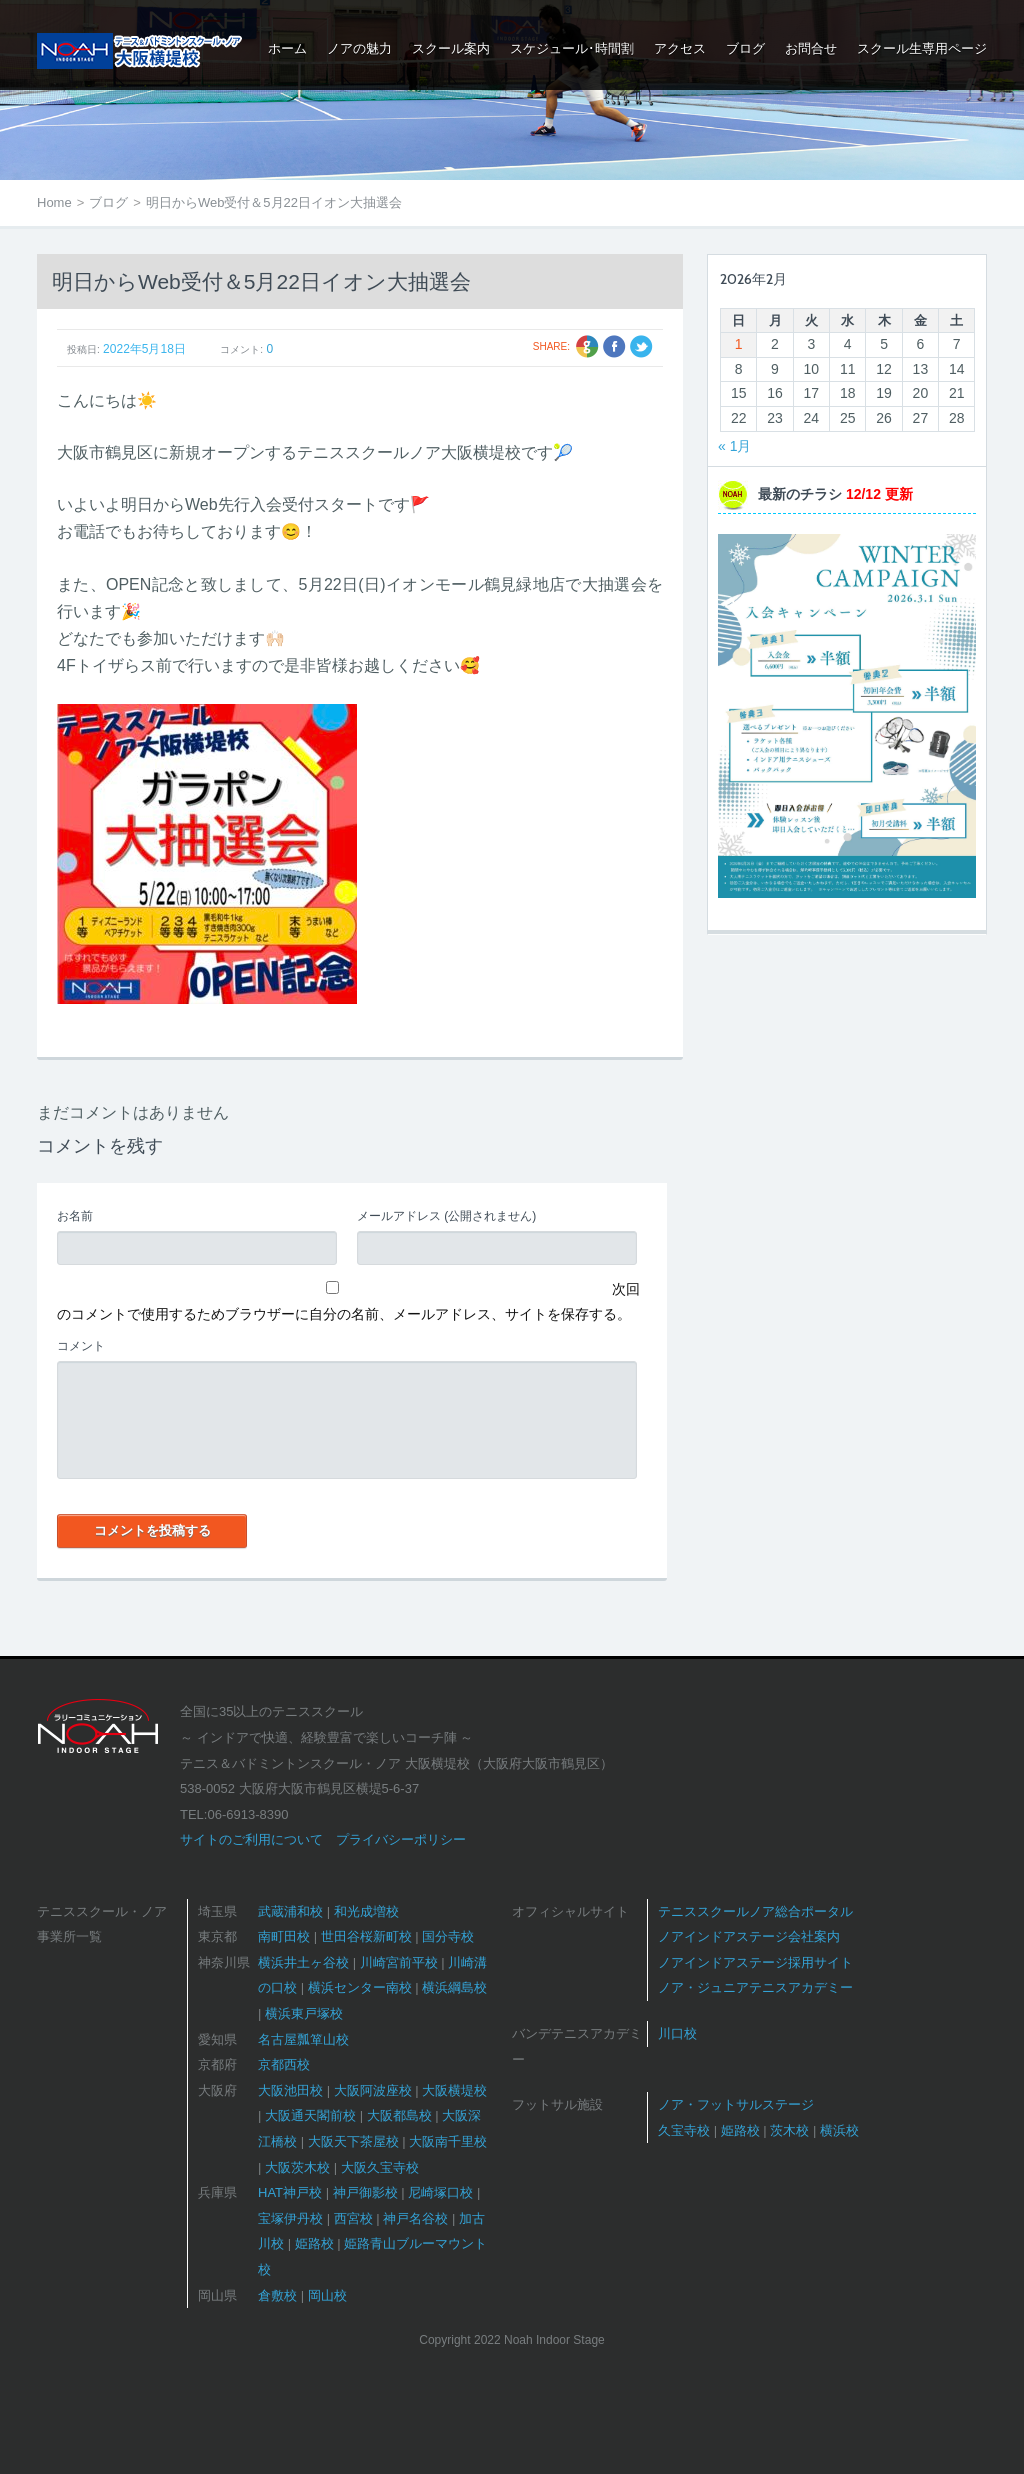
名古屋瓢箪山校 (303, 2039)
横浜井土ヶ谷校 (303, 1962)
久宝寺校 (684, 2130)
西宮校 (353, 2218)
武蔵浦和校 (290, 1911)
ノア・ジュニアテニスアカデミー (755, 1987)
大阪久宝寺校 (380, 2167)
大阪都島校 (399, 2115)
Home (54, 202)
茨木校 (789, 2130)
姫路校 (314, 2243)
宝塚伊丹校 (290, 2218)
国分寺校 (448, 1936)
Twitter (641, 346)
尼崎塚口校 (440, 2192)
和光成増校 (366, 1911)
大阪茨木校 (297, 2167)
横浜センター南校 (360, 1987)
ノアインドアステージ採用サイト (755, 1962)
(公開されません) (446, 1216)
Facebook (614, 346)
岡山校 (327, 2295)
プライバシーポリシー (401, 1839)
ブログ (108, 202)
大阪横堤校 (454, 2090)
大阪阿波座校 (373, 2090)
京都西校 (284, 2064)
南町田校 (284, 1936)
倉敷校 (277, 2295)
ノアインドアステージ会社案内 (749, 1936)
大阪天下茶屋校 (353, 2141)
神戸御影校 (365, 2192)
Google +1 (587, 346)
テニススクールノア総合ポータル (755, 1911)
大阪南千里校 (448, 2141)
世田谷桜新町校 (366, 1936)
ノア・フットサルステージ (736, 2104)
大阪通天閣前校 (310, 2115)
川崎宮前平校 (399, 1962)
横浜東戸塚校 (304, 2013)
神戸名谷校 (415, 2218)
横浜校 (839, 2130)
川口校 (677, 2033)
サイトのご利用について (251, 1839)
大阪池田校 (290, 2090)
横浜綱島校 (454, 1987)
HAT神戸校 (290, 2192)
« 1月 (734, 446)
